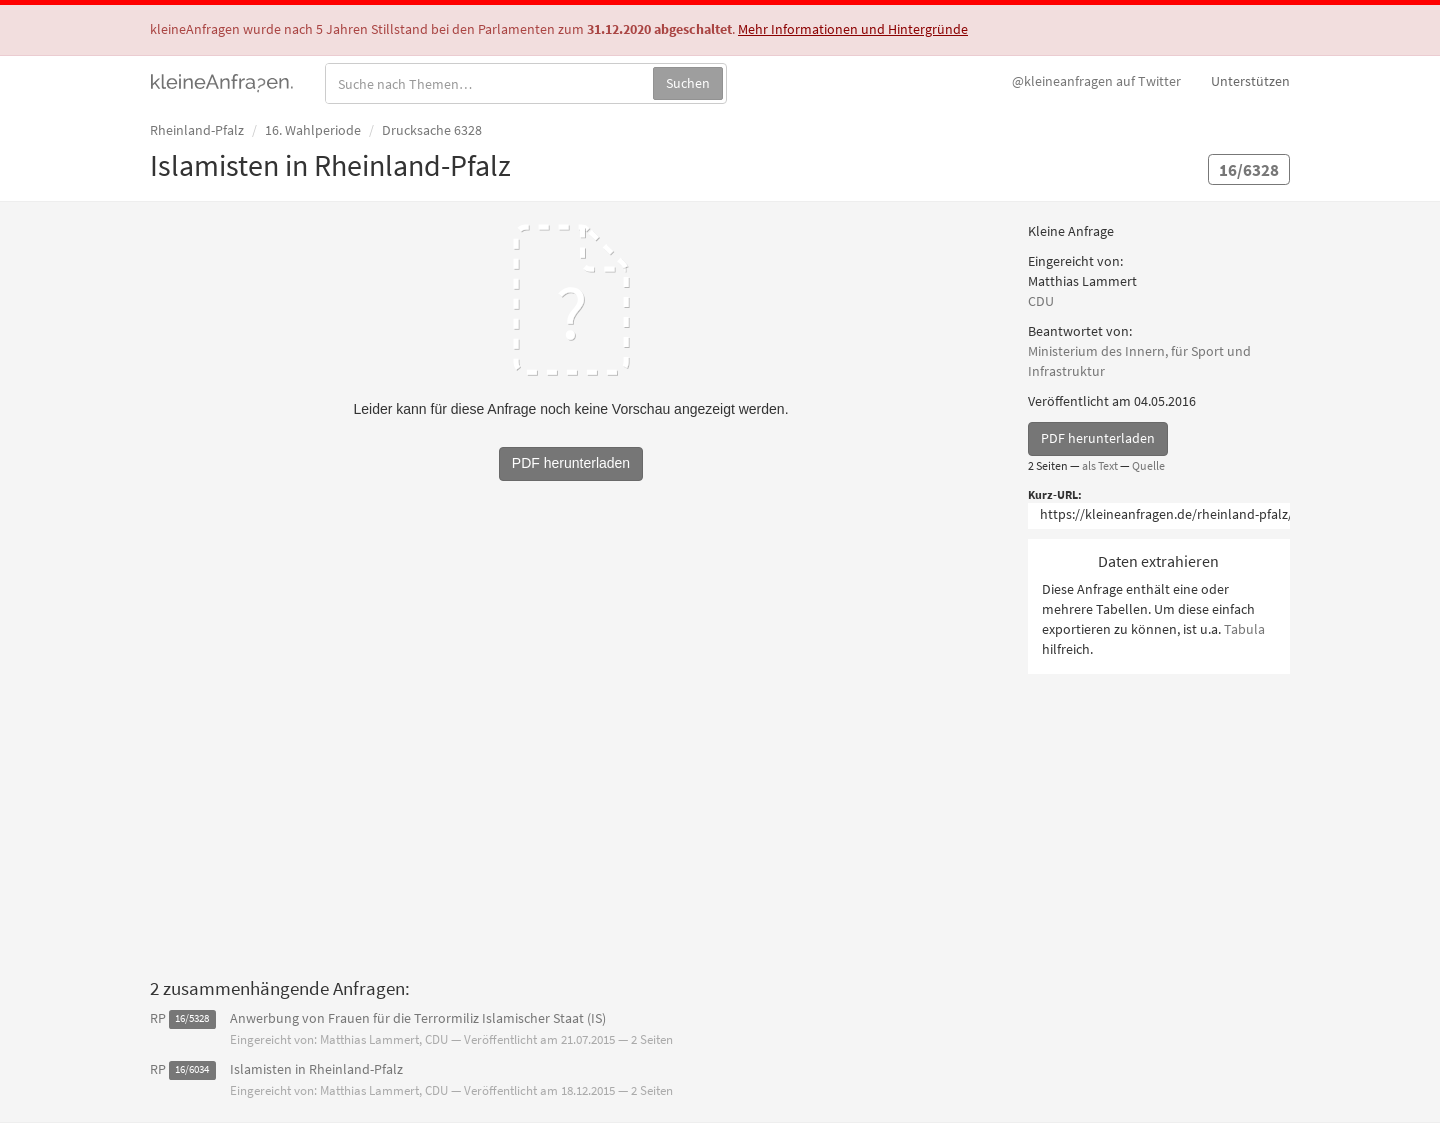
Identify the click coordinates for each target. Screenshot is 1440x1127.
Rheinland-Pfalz (197, 130)
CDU (1041, 301)
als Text (1100, 465)
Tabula (1244, 629)
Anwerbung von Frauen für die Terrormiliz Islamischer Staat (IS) (418, 1018)
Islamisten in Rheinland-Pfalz (316, 1069)
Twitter (1096, 81)
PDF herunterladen (1098, 438)
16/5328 (192, 1019)
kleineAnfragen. (222, 81)
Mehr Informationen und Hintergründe (853, 29)
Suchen (688, 83)
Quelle (1148, 465)
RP (158, 1018)
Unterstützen (1250, 81)
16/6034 (192, 1070)
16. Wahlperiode (313, 130)
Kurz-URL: (1055, 494)
